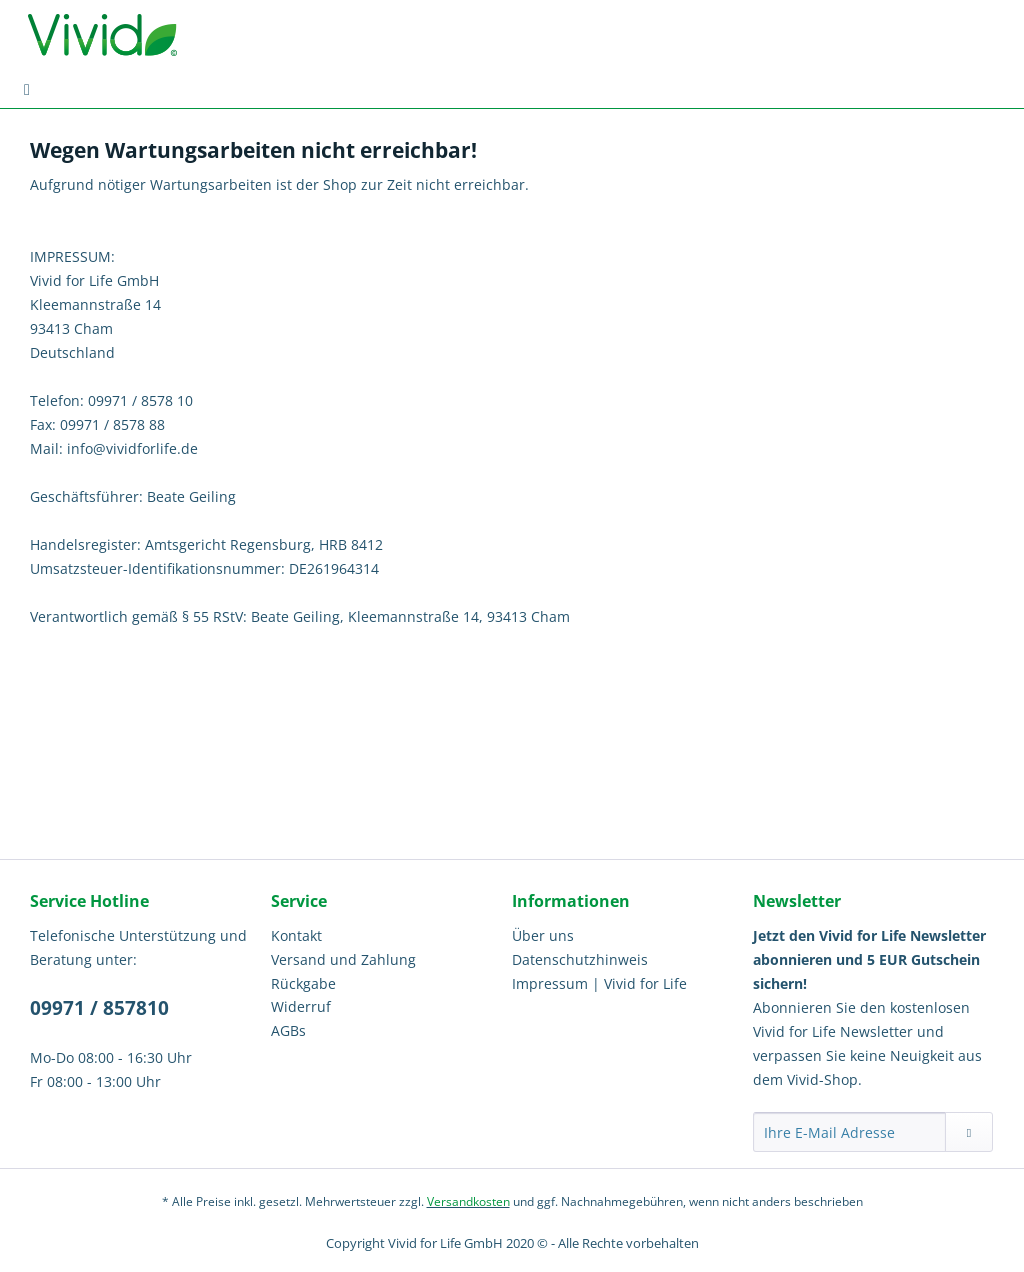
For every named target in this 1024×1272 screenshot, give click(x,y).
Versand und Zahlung (343, 959)
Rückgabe (303, 983)
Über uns (543, 935)
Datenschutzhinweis (580, 959)
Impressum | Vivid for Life (599, 983)
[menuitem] (27, 89)
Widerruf (301, 1006)
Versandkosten (468, 1201)
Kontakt (296, 935)
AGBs (288, 1030)
